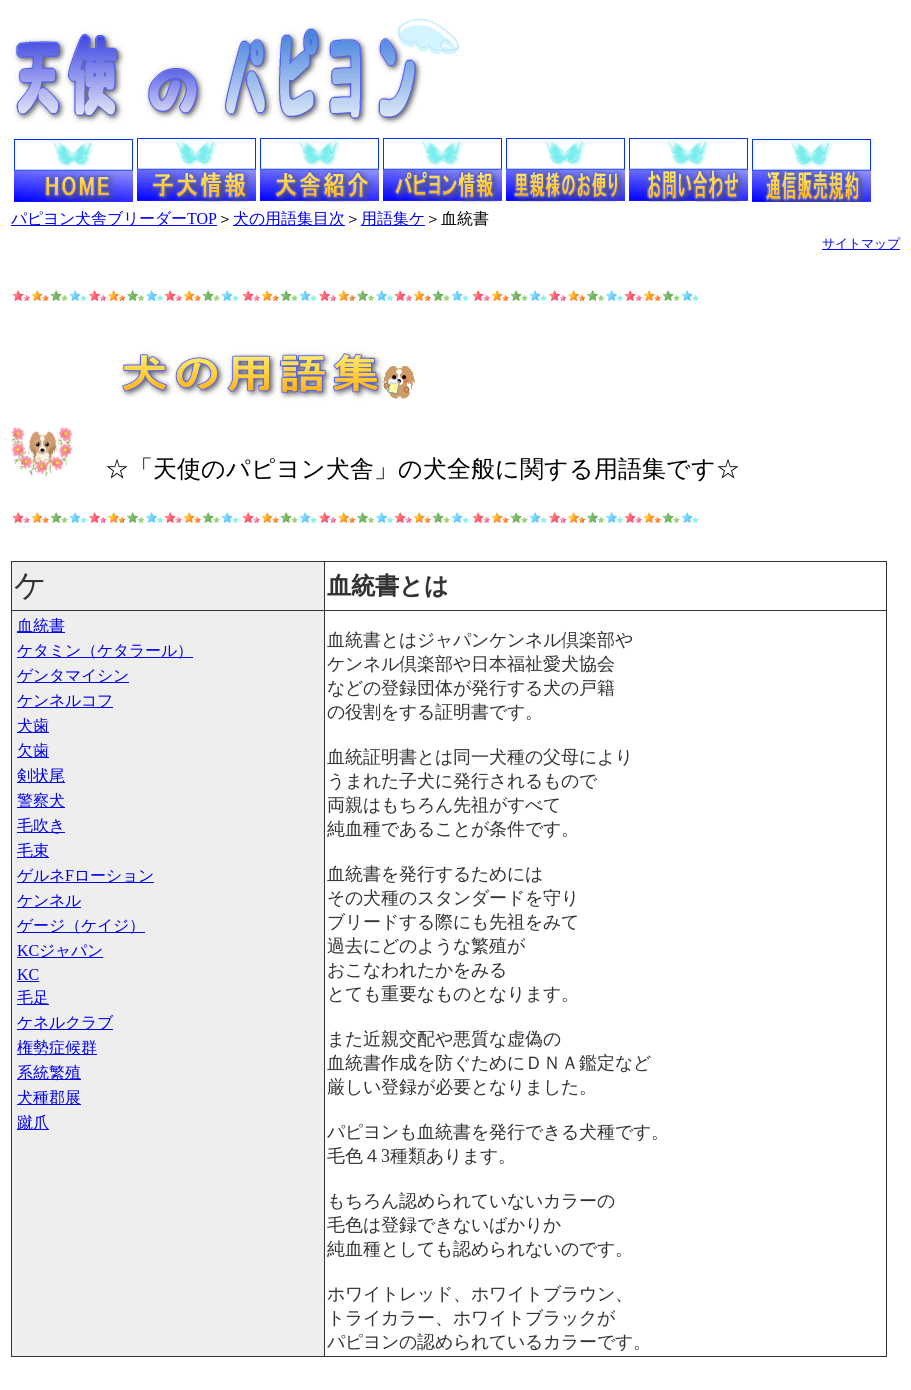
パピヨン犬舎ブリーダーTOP (114, 218)
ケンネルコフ (65, 700)
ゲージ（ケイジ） (81, 925)
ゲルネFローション (85, 875)
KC (28, 974)
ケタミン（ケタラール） (105, 650)
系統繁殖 (49, 1072)
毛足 (33, 997)
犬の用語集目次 (289, 218)
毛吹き (41, 825)
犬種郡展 (49, 1097)
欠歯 (33, 750)
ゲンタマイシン (73, 675)
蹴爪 (33, 1122)
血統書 (41, 625)
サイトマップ (861, 243)
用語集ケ (393, 218)
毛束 (33, 850)
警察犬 (41, 800)
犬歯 (33, 725)
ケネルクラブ (65, 1022)
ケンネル (49, 900)
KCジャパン (60, 950)
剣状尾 (41, 775)
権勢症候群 (57, 1047)
